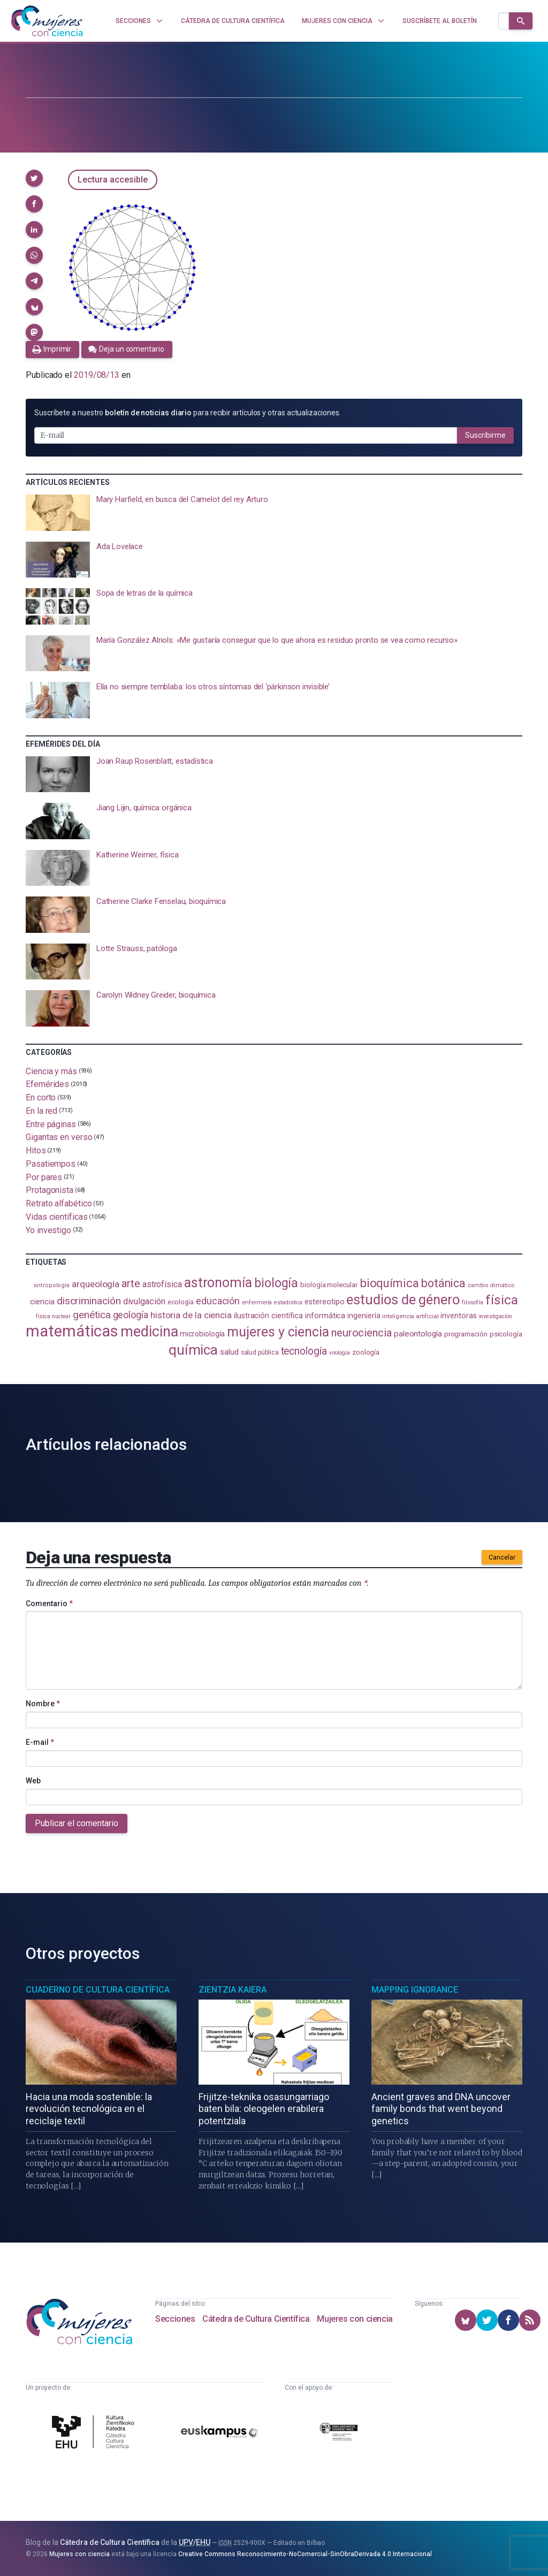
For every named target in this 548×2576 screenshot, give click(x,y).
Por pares (44, 1177)
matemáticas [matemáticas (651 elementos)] (72, 1331)
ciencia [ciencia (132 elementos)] (42, 1301)
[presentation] (274, 513)
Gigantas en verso (59, 1137)
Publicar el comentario (76, 1823)
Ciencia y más (51, 1071)
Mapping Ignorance (414, 1990)
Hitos (36, 1150)
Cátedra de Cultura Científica (255, 2319)
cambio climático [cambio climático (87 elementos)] (491, 1285)
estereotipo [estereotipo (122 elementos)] (324, 1301)
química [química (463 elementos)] (193, 1349)
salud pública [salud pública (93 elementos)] (260, 1352)
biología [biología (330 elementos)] (276, 1282)
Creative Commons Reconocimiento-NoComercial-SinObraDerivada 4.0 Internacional (305, 2554)
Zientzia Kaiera (233, 1990)
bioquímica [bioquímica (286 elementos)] (389, 1283)
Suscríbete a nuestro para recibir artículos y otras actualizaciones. (187, 412)
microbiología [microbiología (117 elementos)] (202, 1333)
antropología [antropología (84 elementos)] (52, 1285)
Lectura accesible (113, 179)
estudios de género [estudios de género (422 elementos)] (403, 1299)
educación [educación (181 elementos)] (218, 1300)
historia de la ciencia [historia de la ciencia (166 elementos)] (191, 1315)
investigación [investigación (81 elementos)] (495, 1316)
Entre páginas (51, 1124)
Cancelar (502, 1557)
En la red (41, 1111)
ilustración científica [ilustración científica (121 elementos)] (268, 1315)
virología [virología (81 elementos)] (339, 1352)
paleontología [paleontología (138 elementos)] (418, 1334)
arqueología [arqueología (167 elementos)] (95, 1284)
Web (33, 1780)
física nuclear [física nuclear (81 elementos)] (53, 1316)
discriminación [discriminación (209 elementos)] (89, 1301)
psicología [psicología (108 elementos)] (506, 1334)
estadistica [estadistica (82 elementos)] (288, 1302)
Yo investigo (48, 1230)
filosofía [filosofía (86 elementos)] (472, 1302)
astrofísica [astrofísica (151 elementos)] (162, 1284)
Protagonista (49, 1190)
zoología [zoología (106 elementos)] (365, 1352)
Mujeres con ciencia (354, 2319)
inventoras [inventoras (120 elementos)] (458, 1315)
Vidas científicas (57, 1217)
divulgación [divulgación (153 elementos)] (144, 1301)
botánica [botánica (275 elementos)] (443, 1283)
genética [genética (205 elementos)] (91, 1315)
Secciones (175, 2319)
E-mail (40, 1742)
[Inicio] (47, 21)
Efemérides (47, 1084)
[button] (34, 178)
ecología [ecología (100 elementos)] (181, 1302)
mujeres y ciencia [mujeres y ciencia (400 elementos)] (278, 1332)
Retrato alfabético (59, 1203)
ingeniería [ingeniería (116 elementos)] (363, 1315)
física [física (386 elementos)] (501, 1300)
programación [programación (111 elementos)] (466, 1333)
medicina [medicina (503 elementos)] (149, 1331)
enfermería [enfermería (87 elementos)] (257, 1302)
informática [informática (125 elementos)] (325, 1315)
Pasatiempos (50, 1164)
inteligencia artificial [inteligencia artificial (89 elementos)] (410, 1316)
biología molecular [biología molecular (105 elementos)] (328, 1285)
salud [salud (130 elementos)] (229, 1352)
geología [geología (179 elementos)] (130, 1314)
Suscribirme (485, 435)
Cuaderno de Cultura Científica (98, 1990)
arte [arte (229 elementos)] (130, 1283)
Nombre (43, 1703)
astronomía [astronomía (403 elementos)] (218, 1282)
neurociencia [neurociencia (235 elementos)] (361, 1332)
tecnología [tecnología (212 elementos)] (304, 1351)
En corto (41, 1097)
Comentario (49, 1603)
